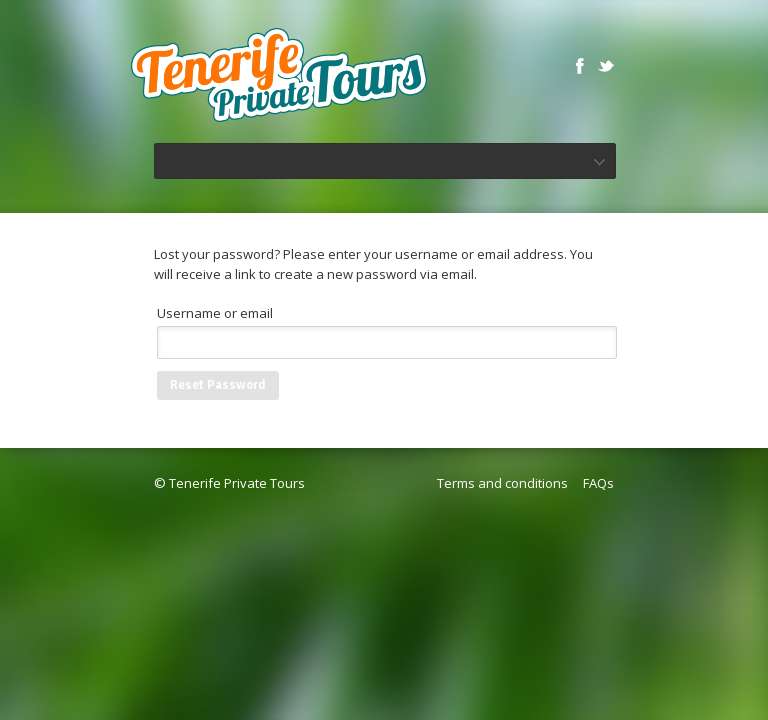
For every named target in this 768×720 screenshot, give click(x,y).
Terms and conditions (502, 483)
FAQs (598, 483)
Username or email (215, 313)
